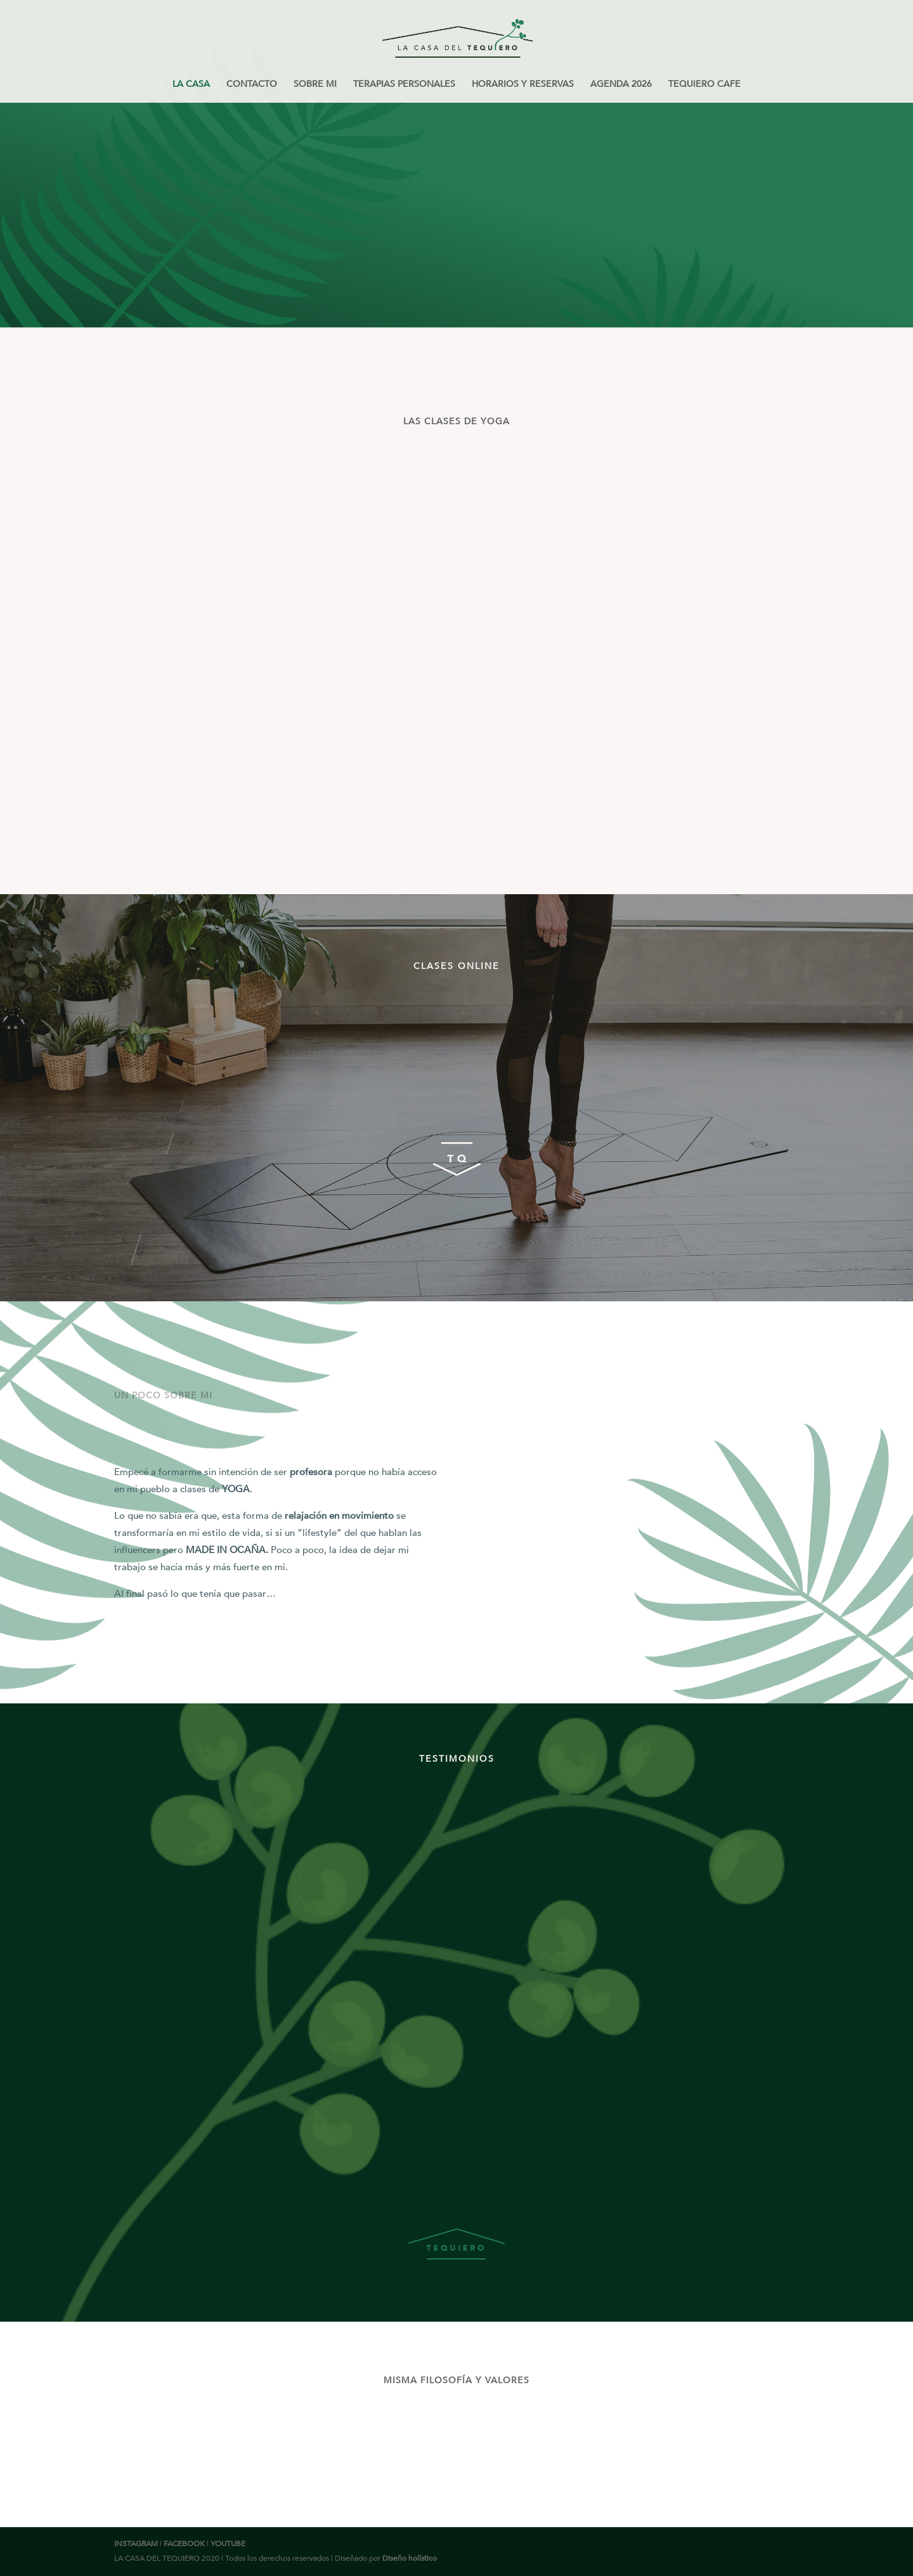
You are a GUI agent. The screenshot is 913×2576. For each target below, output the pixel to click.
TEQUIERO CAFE (704, 85)
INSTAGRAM (136, 2544)
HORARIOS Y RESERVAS (523, 85)
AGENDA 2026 (621, 85)
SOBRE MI (315, 85)
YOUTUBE (227, 2544)
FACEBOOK (184, 2544)
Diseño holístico (409, 2558)
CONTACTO (251, 85)
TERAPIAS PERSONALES (404, 85)
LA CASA (191, 85)
